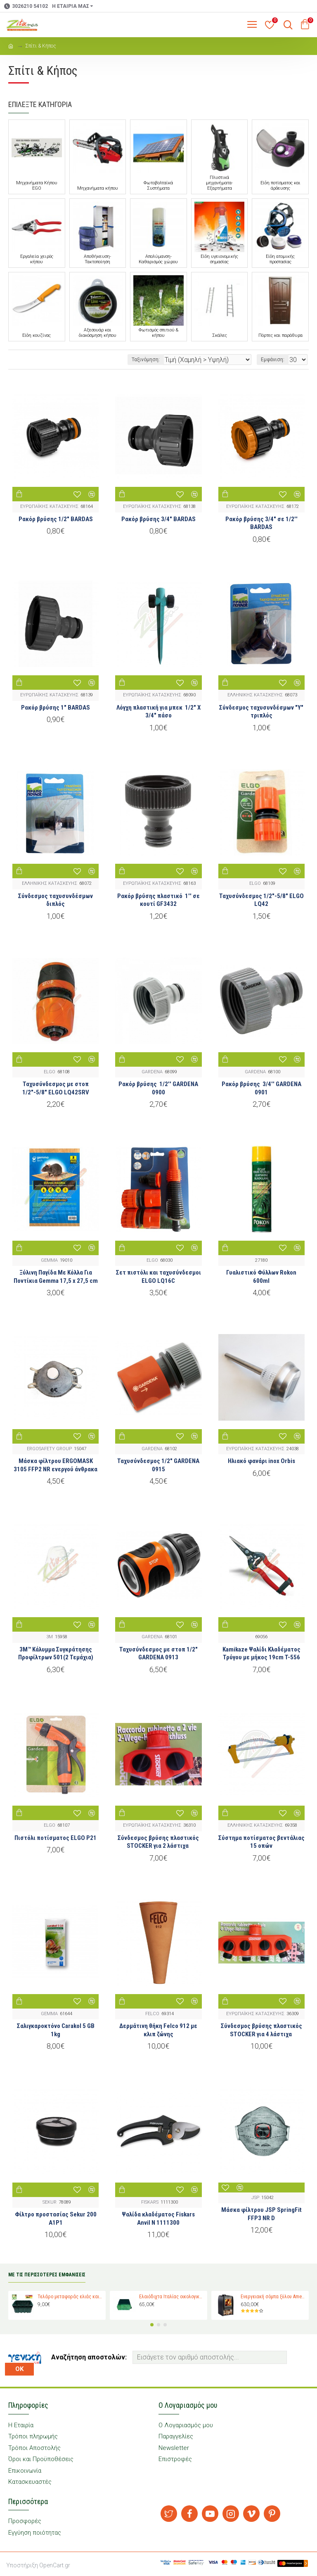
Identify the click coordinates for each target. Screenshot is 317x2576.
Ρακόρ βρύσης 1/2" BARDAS (56, 519)
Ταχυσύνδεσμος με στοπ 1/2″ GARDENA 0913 (158, 1653)
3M (49, 1636)
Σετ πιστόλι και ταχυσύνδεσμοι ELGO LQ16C (158, 1276)
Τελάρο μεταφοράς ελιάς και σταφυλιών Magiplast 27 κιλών (70, 2297)
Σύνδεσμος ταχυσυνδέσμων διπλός (55, 900)
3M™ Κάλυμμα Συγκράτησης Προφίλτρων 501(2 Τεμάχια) (55, 1653)
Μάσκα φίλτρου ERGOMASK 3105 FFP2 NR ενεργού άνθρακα (55, 1465)
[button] (152, 2324)
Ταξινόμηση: (146, 359)
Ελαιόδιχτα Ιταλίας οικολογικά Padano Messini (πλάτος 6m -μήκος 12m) (172, 2297)
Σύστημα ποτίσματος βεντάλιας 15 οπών (261, 1842)
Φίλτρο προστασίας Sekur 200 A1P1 (56, 2218)
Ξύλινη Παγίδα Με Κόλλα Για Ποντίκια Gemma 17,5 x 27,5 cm (56, 1276)
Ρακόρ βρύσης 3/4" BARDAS (158, 519)
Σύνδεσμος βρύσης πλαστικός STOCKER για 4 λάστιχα (261, 2030)
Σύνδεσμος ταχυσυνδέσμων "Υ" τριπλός (261, 712)
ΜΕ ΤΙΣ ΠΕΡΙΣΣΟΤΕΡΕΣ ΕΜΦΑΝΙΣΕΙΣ (46, 2275)
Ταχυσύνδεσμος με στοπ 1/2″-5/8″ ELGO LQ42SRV (55, 1088)
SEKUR (50, 2202)
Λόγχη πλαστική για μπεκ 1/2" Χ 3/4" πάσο (158, 712)
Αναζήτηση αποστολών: (89, 2357)
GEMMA (49, 1260)
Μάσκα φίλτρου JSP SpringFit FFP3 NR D (261, 2214)
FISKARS (149, 2202)
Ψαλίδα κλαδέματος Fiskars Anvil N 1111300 (158, 2218)
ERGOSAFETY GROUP (49, 1448)
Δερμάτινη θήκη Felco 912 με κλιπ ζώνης (158, 2030)
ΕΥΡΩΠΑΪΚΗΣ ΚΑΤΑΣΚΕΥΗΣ (49, 506)
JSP (255, 2197)
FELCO (152, 2013)
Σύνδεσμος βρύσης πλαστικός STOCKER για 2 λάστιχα (158, 1842)
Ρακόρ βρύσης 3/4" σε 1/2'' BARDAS (261, 523)
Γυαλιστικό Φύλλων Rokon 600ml (261, 1276)
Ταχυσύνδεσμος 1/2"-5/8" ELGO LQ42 (261, 900)
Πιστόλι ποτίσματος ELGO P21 (55, 1838)
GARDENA (152, 1072)
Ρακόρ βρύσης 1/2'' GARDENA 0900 (158, 1088)
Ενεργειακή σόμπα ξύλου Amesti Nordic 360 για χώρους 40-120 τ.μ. (273, 2297)
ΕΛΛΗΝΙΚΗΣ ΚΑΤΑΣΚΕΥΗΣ (255, 695)
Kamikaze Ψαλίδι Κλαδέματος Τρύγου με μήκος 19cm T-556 (261, 1653)
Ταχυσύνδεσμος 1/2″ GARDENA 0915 (158, 1465)
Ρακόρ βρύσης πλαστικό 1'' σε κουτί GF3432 (158, 900)
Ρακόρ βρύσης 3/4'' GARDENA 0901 (261, 1088)
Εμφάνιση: (272, 359)
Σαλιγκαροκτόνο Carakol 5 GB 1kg (56, 2030)
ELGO (255, 883)
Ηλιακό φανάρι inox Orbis (261, 1461)
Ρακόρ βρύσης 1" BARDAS (55, 707)
